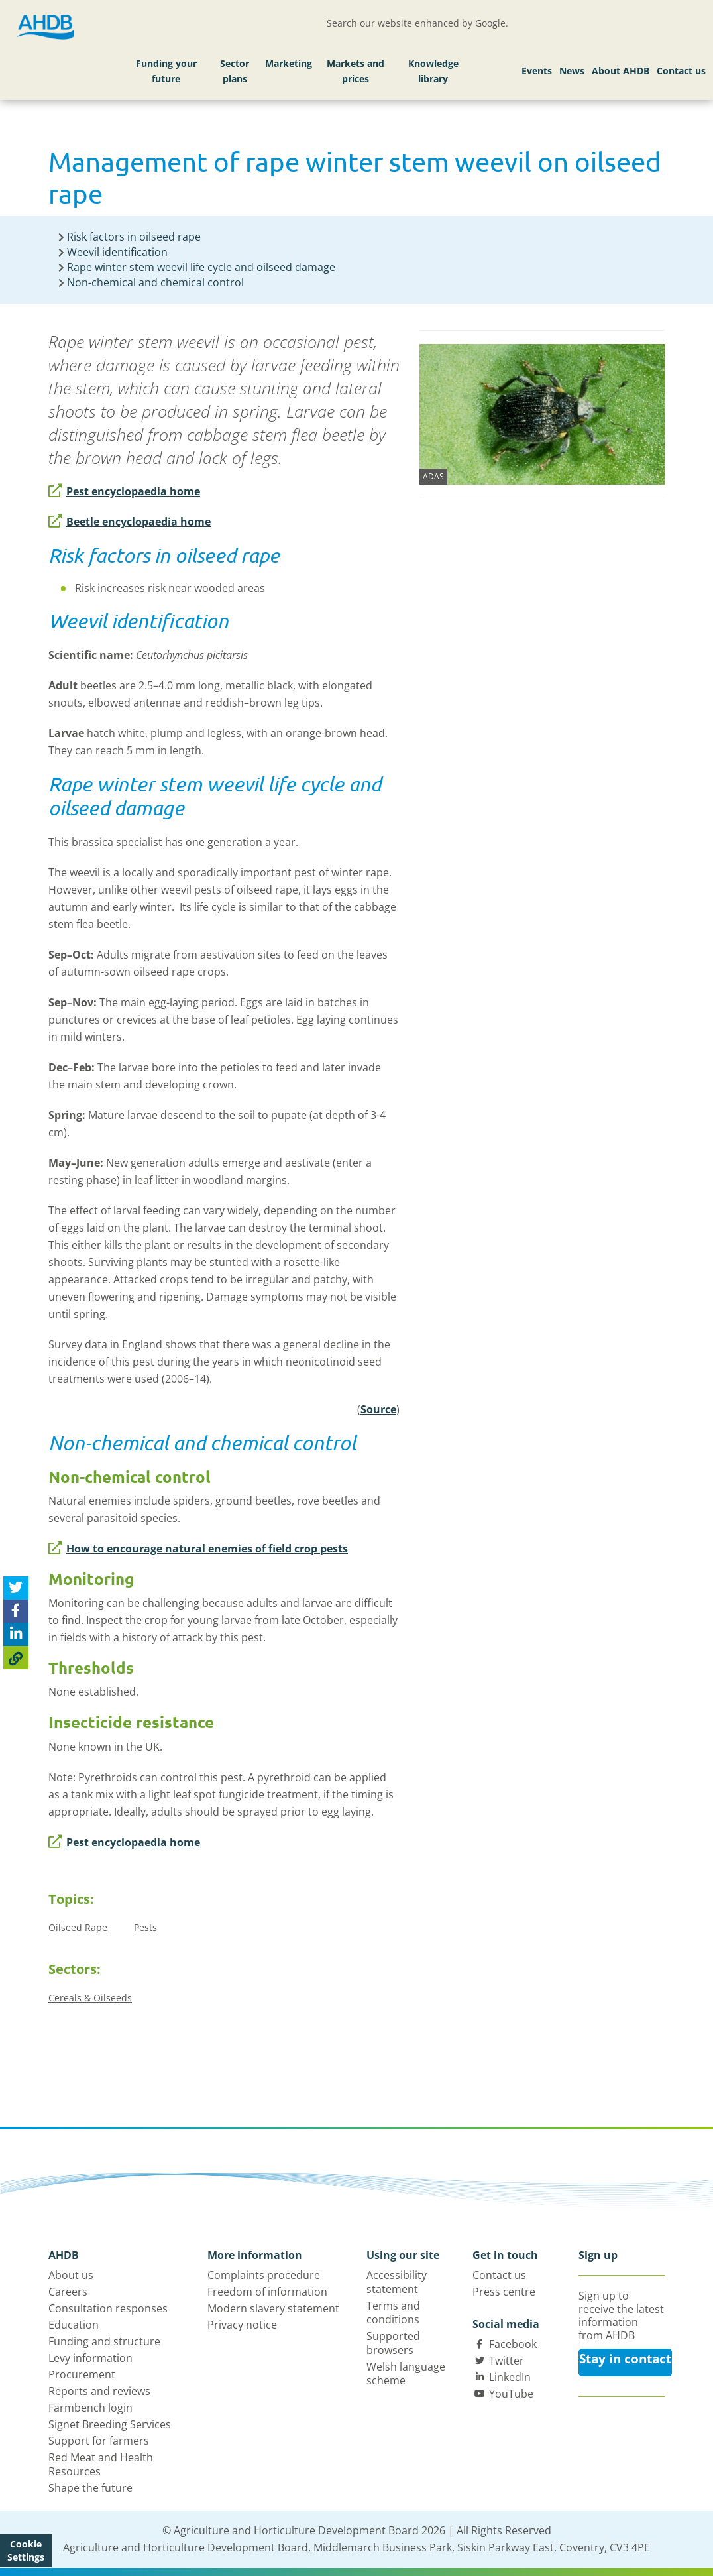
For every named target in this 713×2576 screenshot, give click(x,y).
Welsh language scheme (405, 2373)
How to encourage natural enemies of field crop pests (198, 1548)
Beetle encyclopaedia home (129, 521)
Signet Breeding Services (109, 2424)
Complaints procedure (263, 2275)
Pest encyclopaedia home (124, 491)
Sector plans (234, 71)
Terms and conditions (393, 2312)
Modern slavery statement (273, 2308)
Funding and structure (104, 2341)
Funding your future (166, 71)
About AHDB (620, 70)
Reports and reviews (99, 2391)
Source (378, 1409)
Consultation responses (108, 2308)
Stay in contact (625, 2358)
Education (73, 2324)
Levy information (90, 2358)
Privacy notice (242, 2324)
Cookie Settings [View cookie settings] (25, 2550)
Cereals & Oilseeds (90, 1997)
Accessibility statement (396, 2282)
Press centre (503, 2291)
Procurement (81, 2374)
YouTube (511, 2393)
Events (536, 70)
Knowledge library (433, 71)
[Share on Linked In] (15, 1634)
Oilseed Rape (77, 1927)
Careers (67, 2291)
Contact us (681, 70)
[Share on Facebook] (15, 1611)
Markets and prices (355, 71)
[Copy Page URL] (15, 1657)
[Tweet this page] (15, 1588)
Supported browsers (393, 2343)
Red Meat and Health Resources (100, 2464)
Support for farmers (98, 2440)
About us (70, 2275)
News (571, 70)
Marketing (288, 63)
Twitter (506, 2360)
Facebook (513, 2344)
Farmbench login (90, 2407)
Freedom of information (267, 2291)
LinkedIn (510, 2377)
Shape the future (90, 2488)
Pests (145, 1927)
